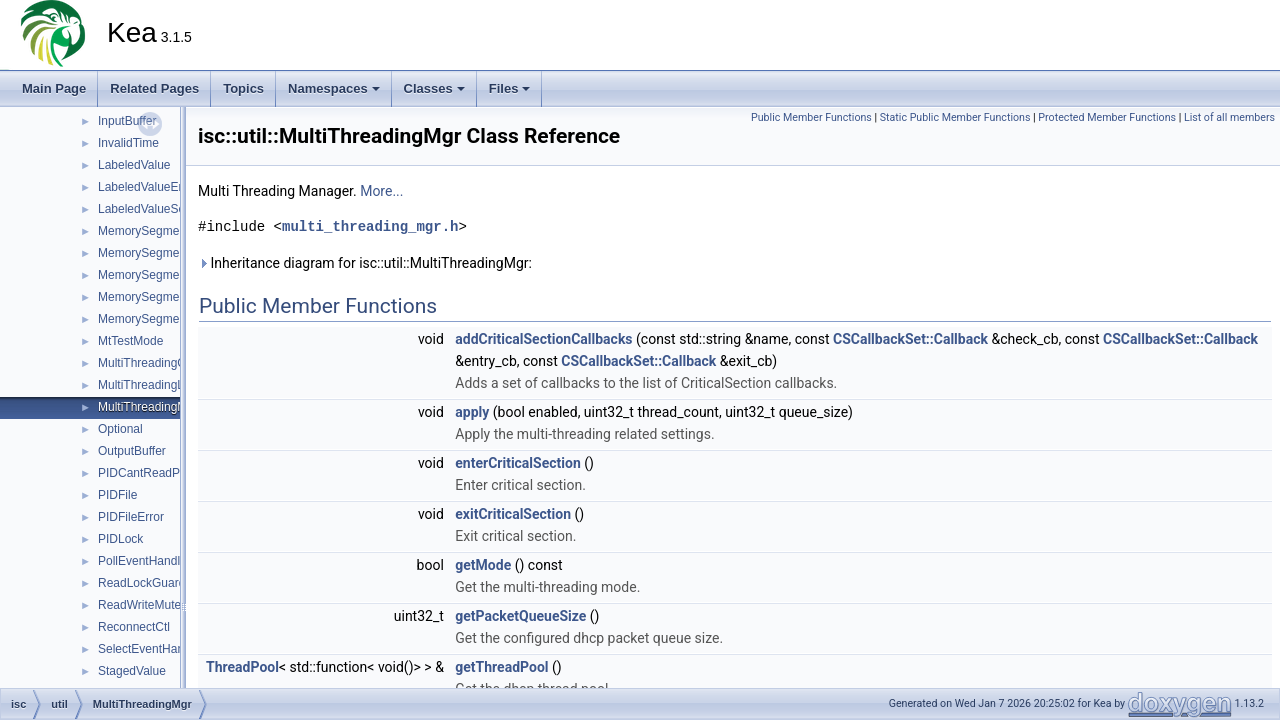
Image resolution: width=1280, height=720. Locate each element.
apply (472, 412)
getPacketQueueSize (520, 616)
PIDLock (120, 539)
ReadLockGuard (141, 583)
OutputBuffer (132, 451)
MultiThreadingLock (150, 385)
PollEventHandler (144, 561)
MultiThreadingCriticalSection (176, 363)
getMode (483, 565)
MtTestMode (130, 341)
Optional (120, 429)
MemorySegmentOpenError (171, 319)
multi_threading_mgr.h (370, 226)
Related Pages (154, 88)
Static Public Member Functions (955, 117)
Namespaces (334, 88)
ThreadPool (242, 667)
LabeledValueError (147, 187)
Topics (243, 88)
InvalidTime (128, 143)
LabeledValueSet (143, 209)
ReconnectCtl (134, 627)
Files (510, 88)
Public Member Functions (811, 117)
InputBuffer (127, 121)
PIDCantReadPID (145, 473)
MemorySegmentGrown (161, 275)
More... (381, 191)
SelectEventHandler (151, 649)
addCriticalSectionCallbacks (543, 339)
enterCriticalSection (517, 463)
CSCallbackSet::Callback (910, 339)
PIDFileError (131, 517)
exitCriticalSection (513, 514)
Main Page (54, 88)
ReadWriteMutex (142, 605)
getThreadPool (501, 667)
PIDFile (117, 495)
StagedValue (132, 671)
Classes (434, 88)
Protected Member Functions (1107, 117)
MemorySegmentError (157, 253)
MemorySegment (143, 231)
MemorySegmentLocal (158, 297)
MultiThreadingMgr (148, 407)
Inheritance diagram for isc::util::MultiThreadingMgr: (365, 263)
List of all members (1229, 117)
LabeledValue (134, 165)
